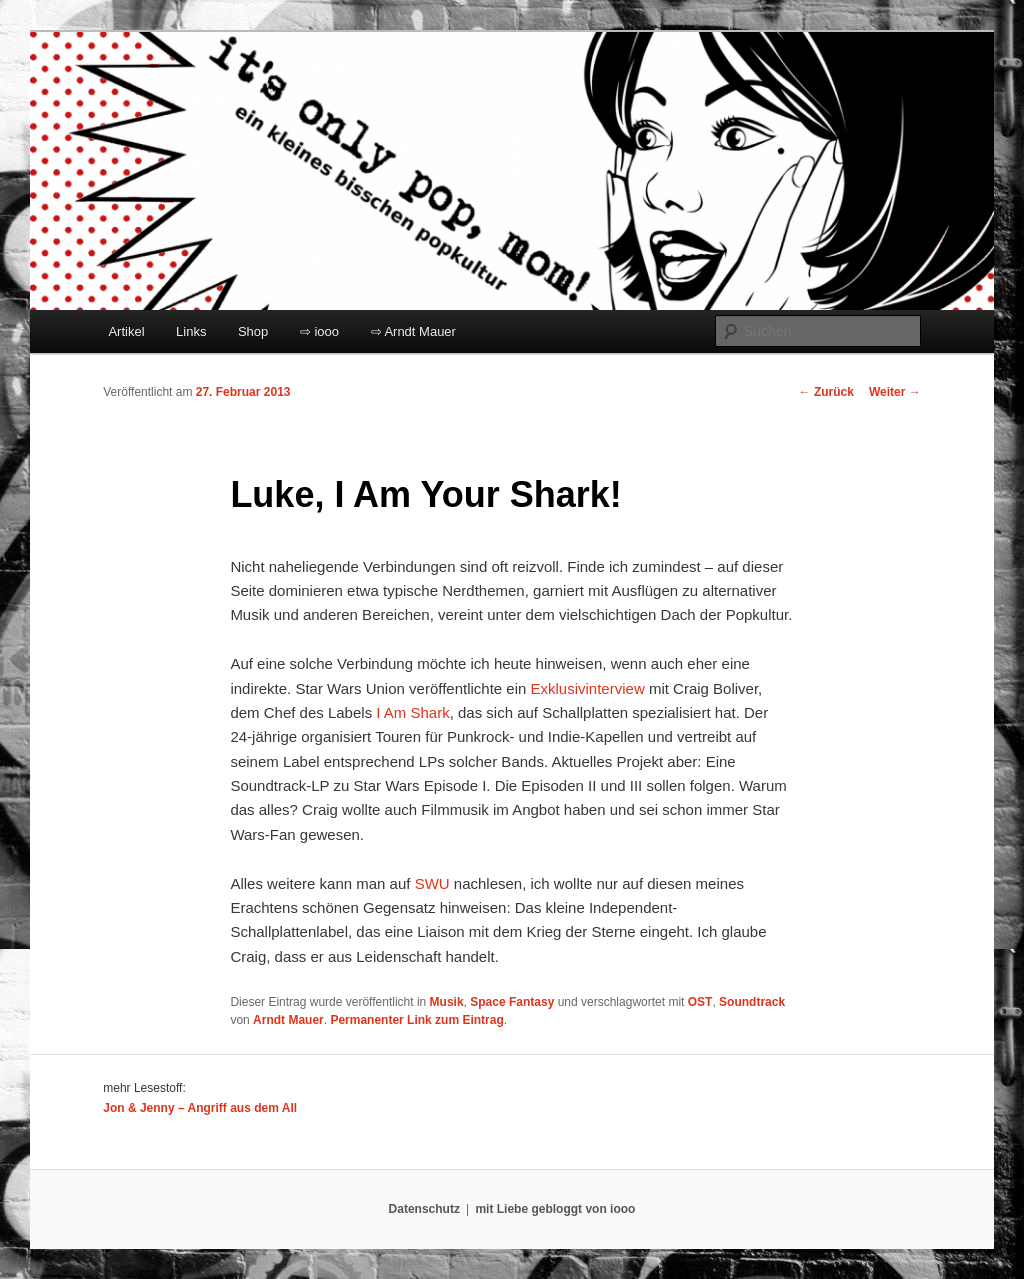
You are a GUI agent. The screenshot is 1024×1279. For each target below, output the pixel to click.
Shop (253, 331)
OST (700, 1002)
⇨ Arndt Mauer (413, 331)
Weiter (895, 392)
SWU (432, 883)
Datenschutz (424, 1209)
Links (191, 331)
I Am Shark (412, 712)
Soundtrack (752, 1002)
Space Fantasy (512, 1002)
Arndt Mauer (288, 1020)
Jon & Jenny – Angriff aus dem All (200, 1108)
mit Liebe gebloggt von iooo (555, 1209)
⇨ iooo (319, 331)
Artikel (126, 331)
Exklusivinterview (588, 688)
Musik (447, 1002)
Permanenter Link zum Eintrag (416, 1020)
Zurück (826, 392)
